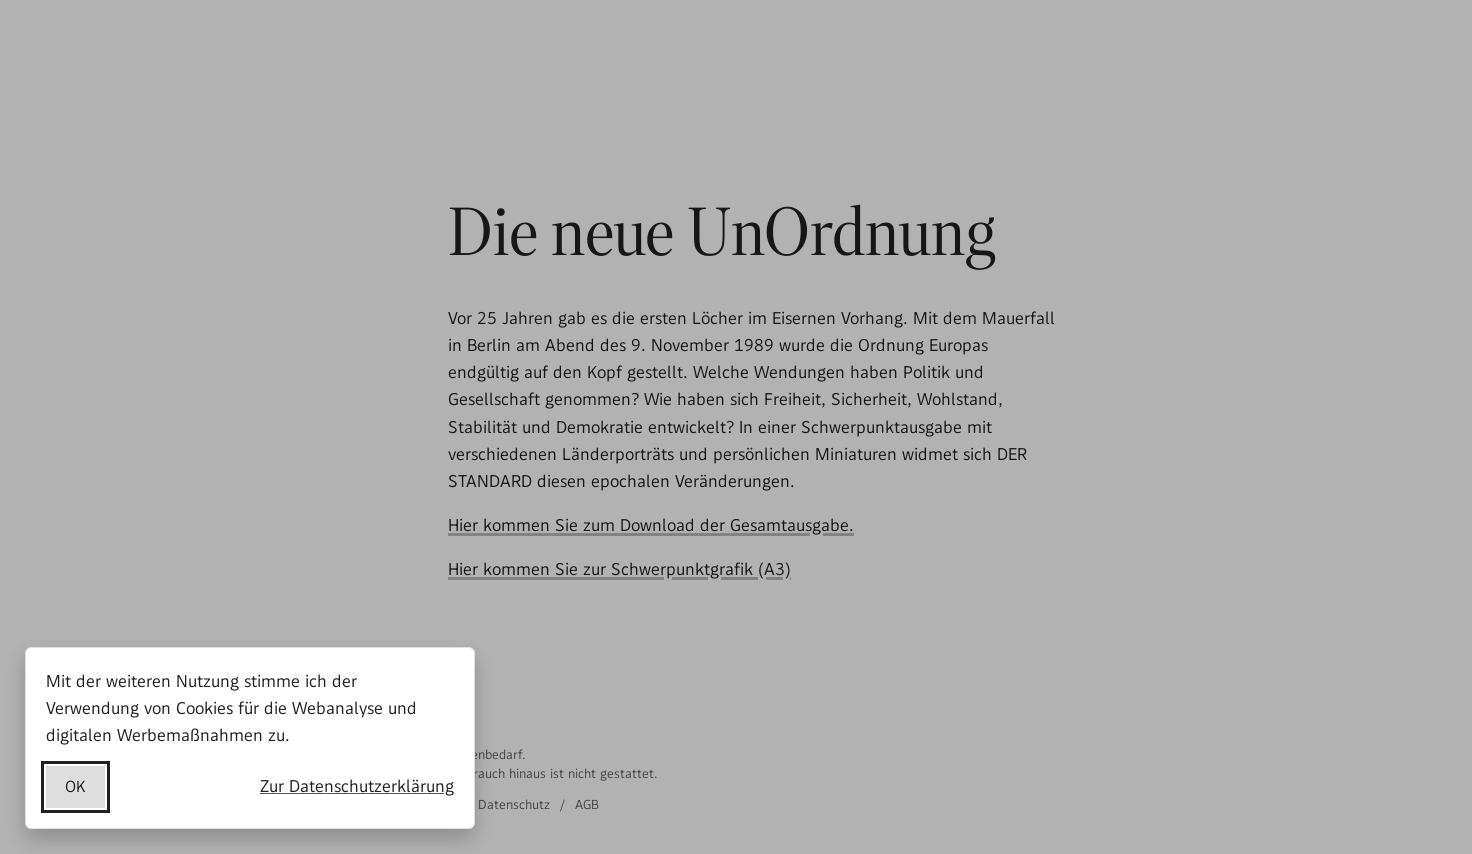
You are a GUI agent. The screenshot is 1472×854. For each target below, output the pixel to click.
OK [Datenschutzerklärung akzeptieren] (75, 786)
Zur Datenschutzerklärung (357, 786)
